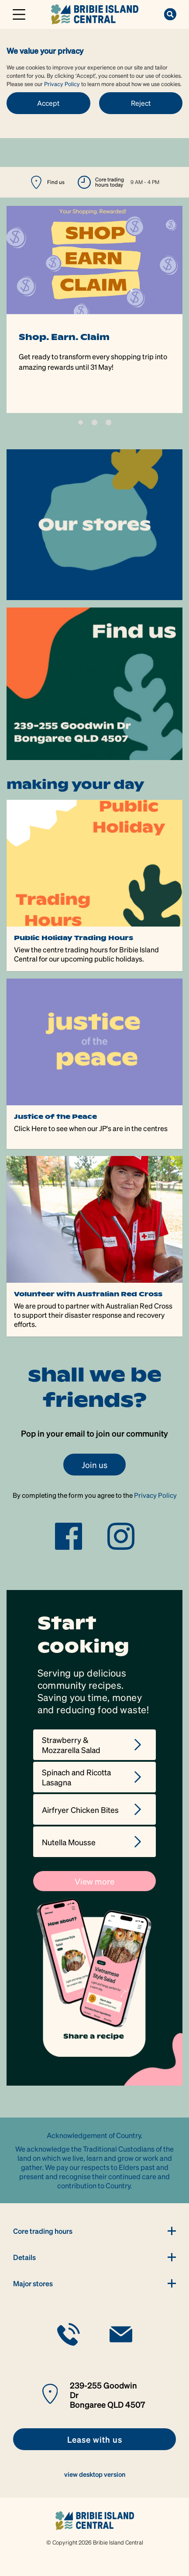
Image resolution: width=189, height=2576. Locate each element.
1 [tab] (80, 422)
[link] (94, 13)
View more (94, 1881)
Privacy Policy (62, 83)
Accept (48, 103)
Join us (94, 1464)
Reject (141, 103)
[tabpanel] (94, 309)
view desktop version (94, 2474)
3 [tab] (108, 422)
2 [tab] (94, 422)
